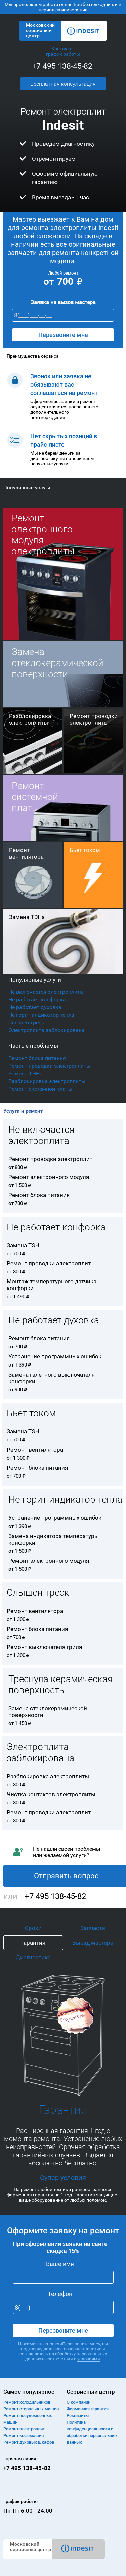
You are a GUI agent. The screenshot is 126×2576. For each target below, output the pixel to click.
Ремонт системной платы (40, 1089)
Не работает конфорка (37, 999)
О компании (78, 2402)
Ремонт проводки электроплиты (49, 1066)
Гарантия (33, 1942)
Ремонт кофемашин (23, 2435)
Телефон (60, 2293)
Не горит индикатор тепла (41, 1015)
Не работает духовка (34, 1007)
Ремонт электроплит (24, 2428)
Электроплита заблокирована (46, 1030)
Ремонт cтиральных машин (31, 2408)
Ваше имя (60, 2263)
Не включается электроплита (45, 992)
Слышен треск (26, 1022)
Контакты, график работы (63, 51)
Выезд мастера (92, 1942)
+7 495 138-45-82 (62, 66)
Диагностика (33, 1957)
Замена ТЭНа (25, 1073)
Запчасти (92, 1928)
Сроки (33, 1928)
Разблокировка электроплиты (46, 1081)
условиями (88, 2358)
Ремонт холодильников (26, 2402)
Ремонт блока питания (37, 1058)
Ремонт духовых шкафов (28, 2442)
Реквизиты (78, 2415)
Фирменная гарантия (88, 2408)
